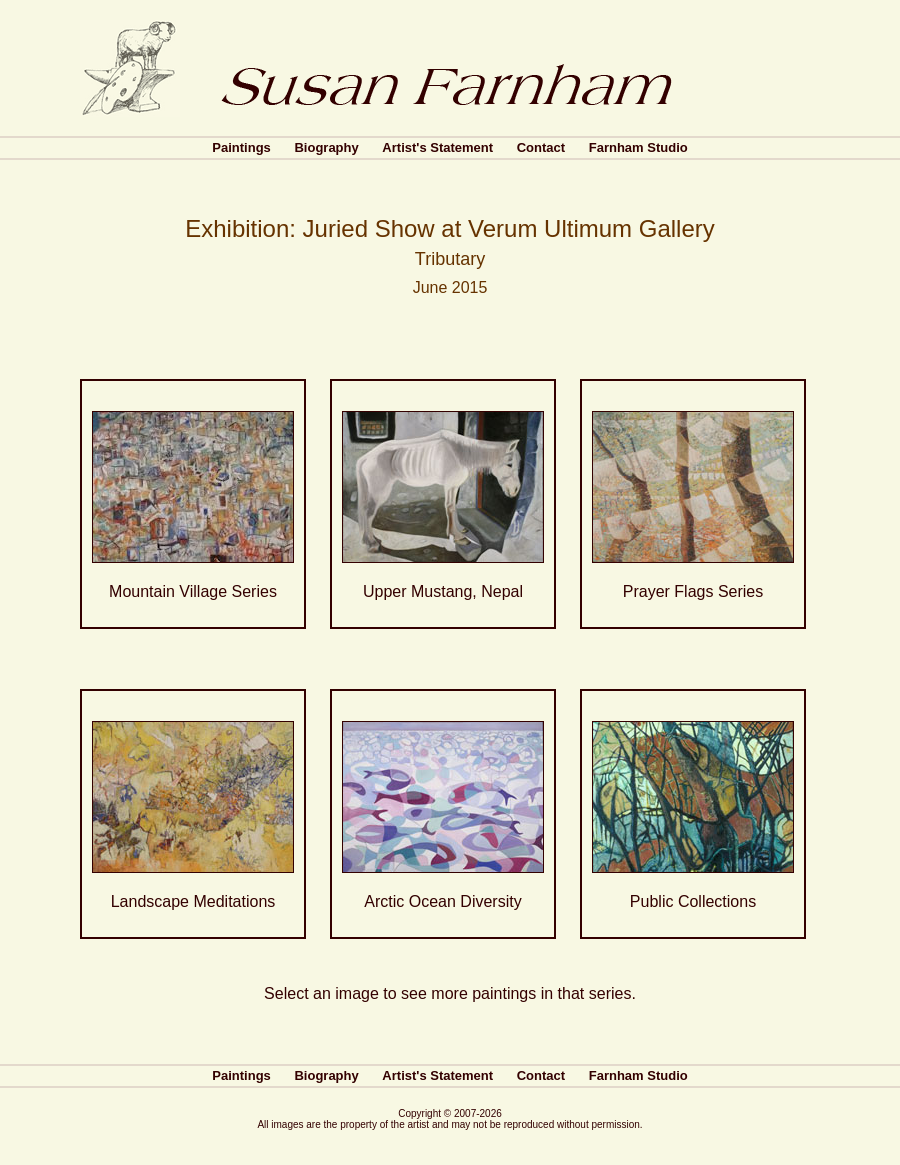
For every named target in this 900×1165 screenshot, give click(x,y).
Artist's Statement (437, 147)
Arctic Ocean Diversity (442, 901)
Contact (541, 147)
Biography (326, 147)
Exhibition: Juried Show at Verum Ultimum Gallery (450, 228)
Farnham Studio (638, 147)
